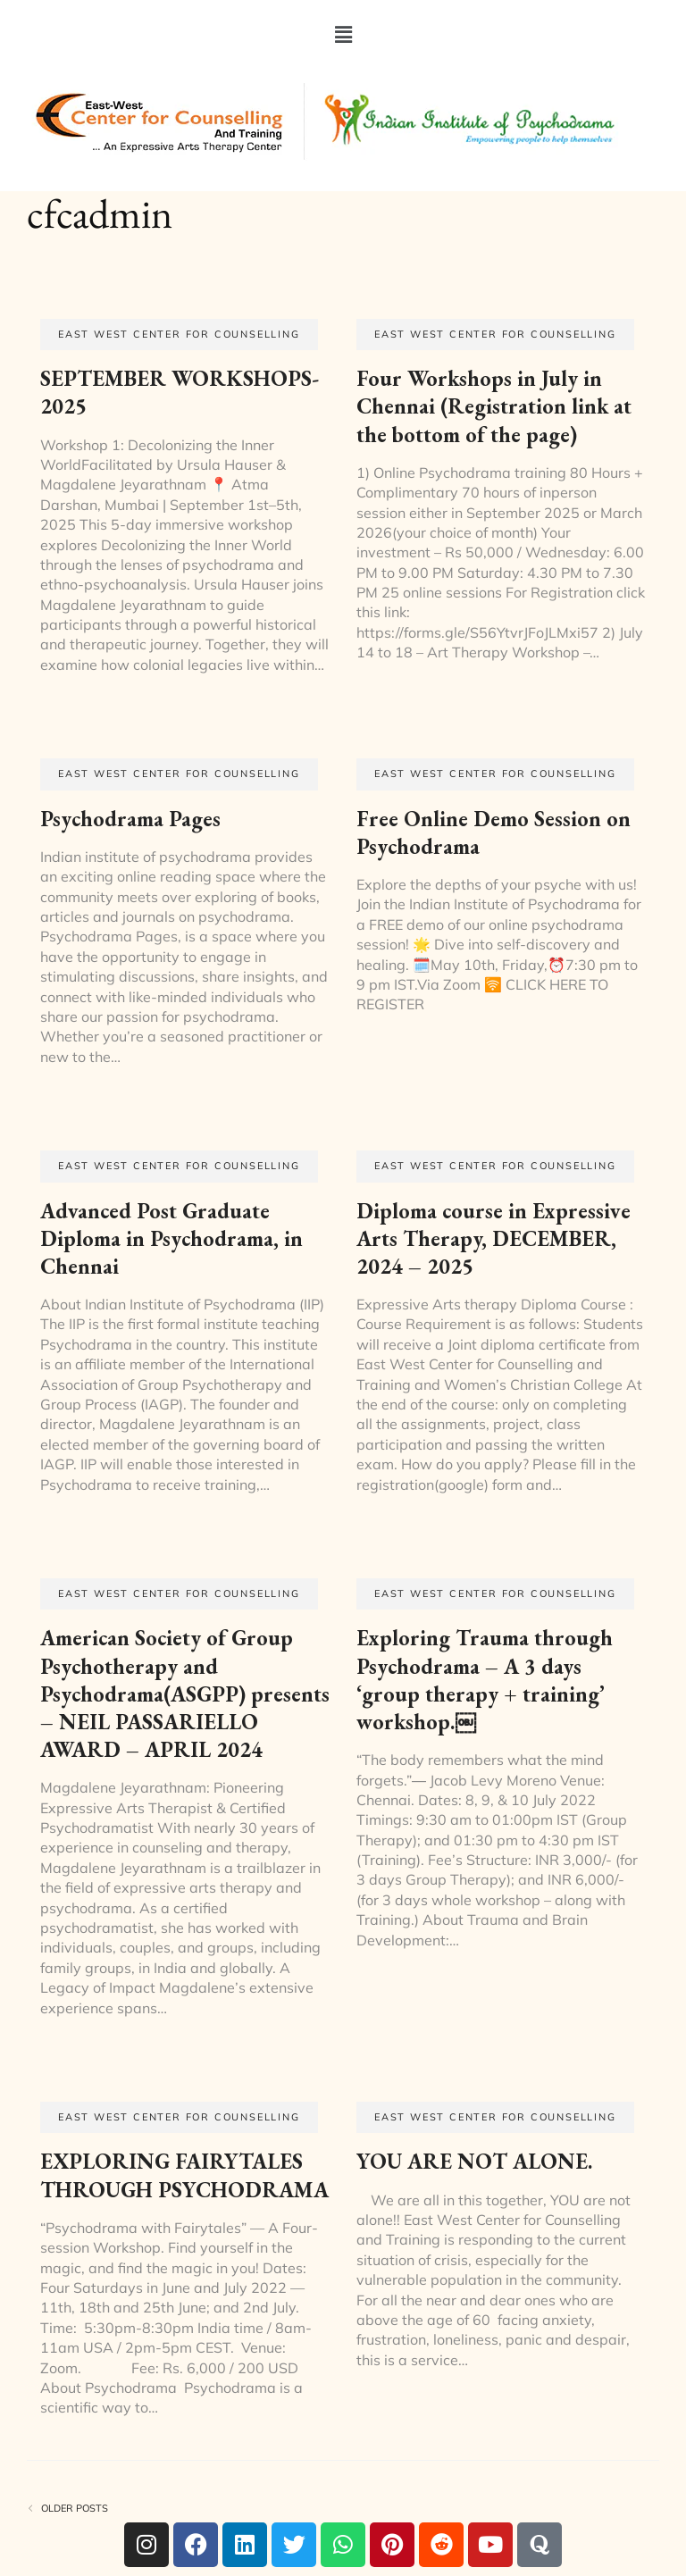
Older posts (74, 2508)
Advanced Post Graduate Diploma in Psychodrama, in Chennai (171, 1238)
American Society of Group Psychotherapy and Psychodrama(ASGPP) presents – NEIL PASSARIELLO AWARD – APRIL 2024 (185, 1693)
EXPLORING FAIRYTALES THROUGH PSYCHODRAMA (184, 2175)
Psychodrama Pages (130, 818)
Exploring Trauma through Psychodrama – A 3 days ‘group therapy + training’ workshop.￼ (484, 1679)
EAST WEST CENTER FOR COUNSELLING (179, 334)
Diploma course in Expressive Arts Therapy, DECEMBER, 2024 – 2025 (493, 1238)
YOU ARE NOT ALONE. (474, 2161)
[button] (343, 34)
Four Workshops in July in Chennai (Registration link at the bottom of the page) (494, 405)
